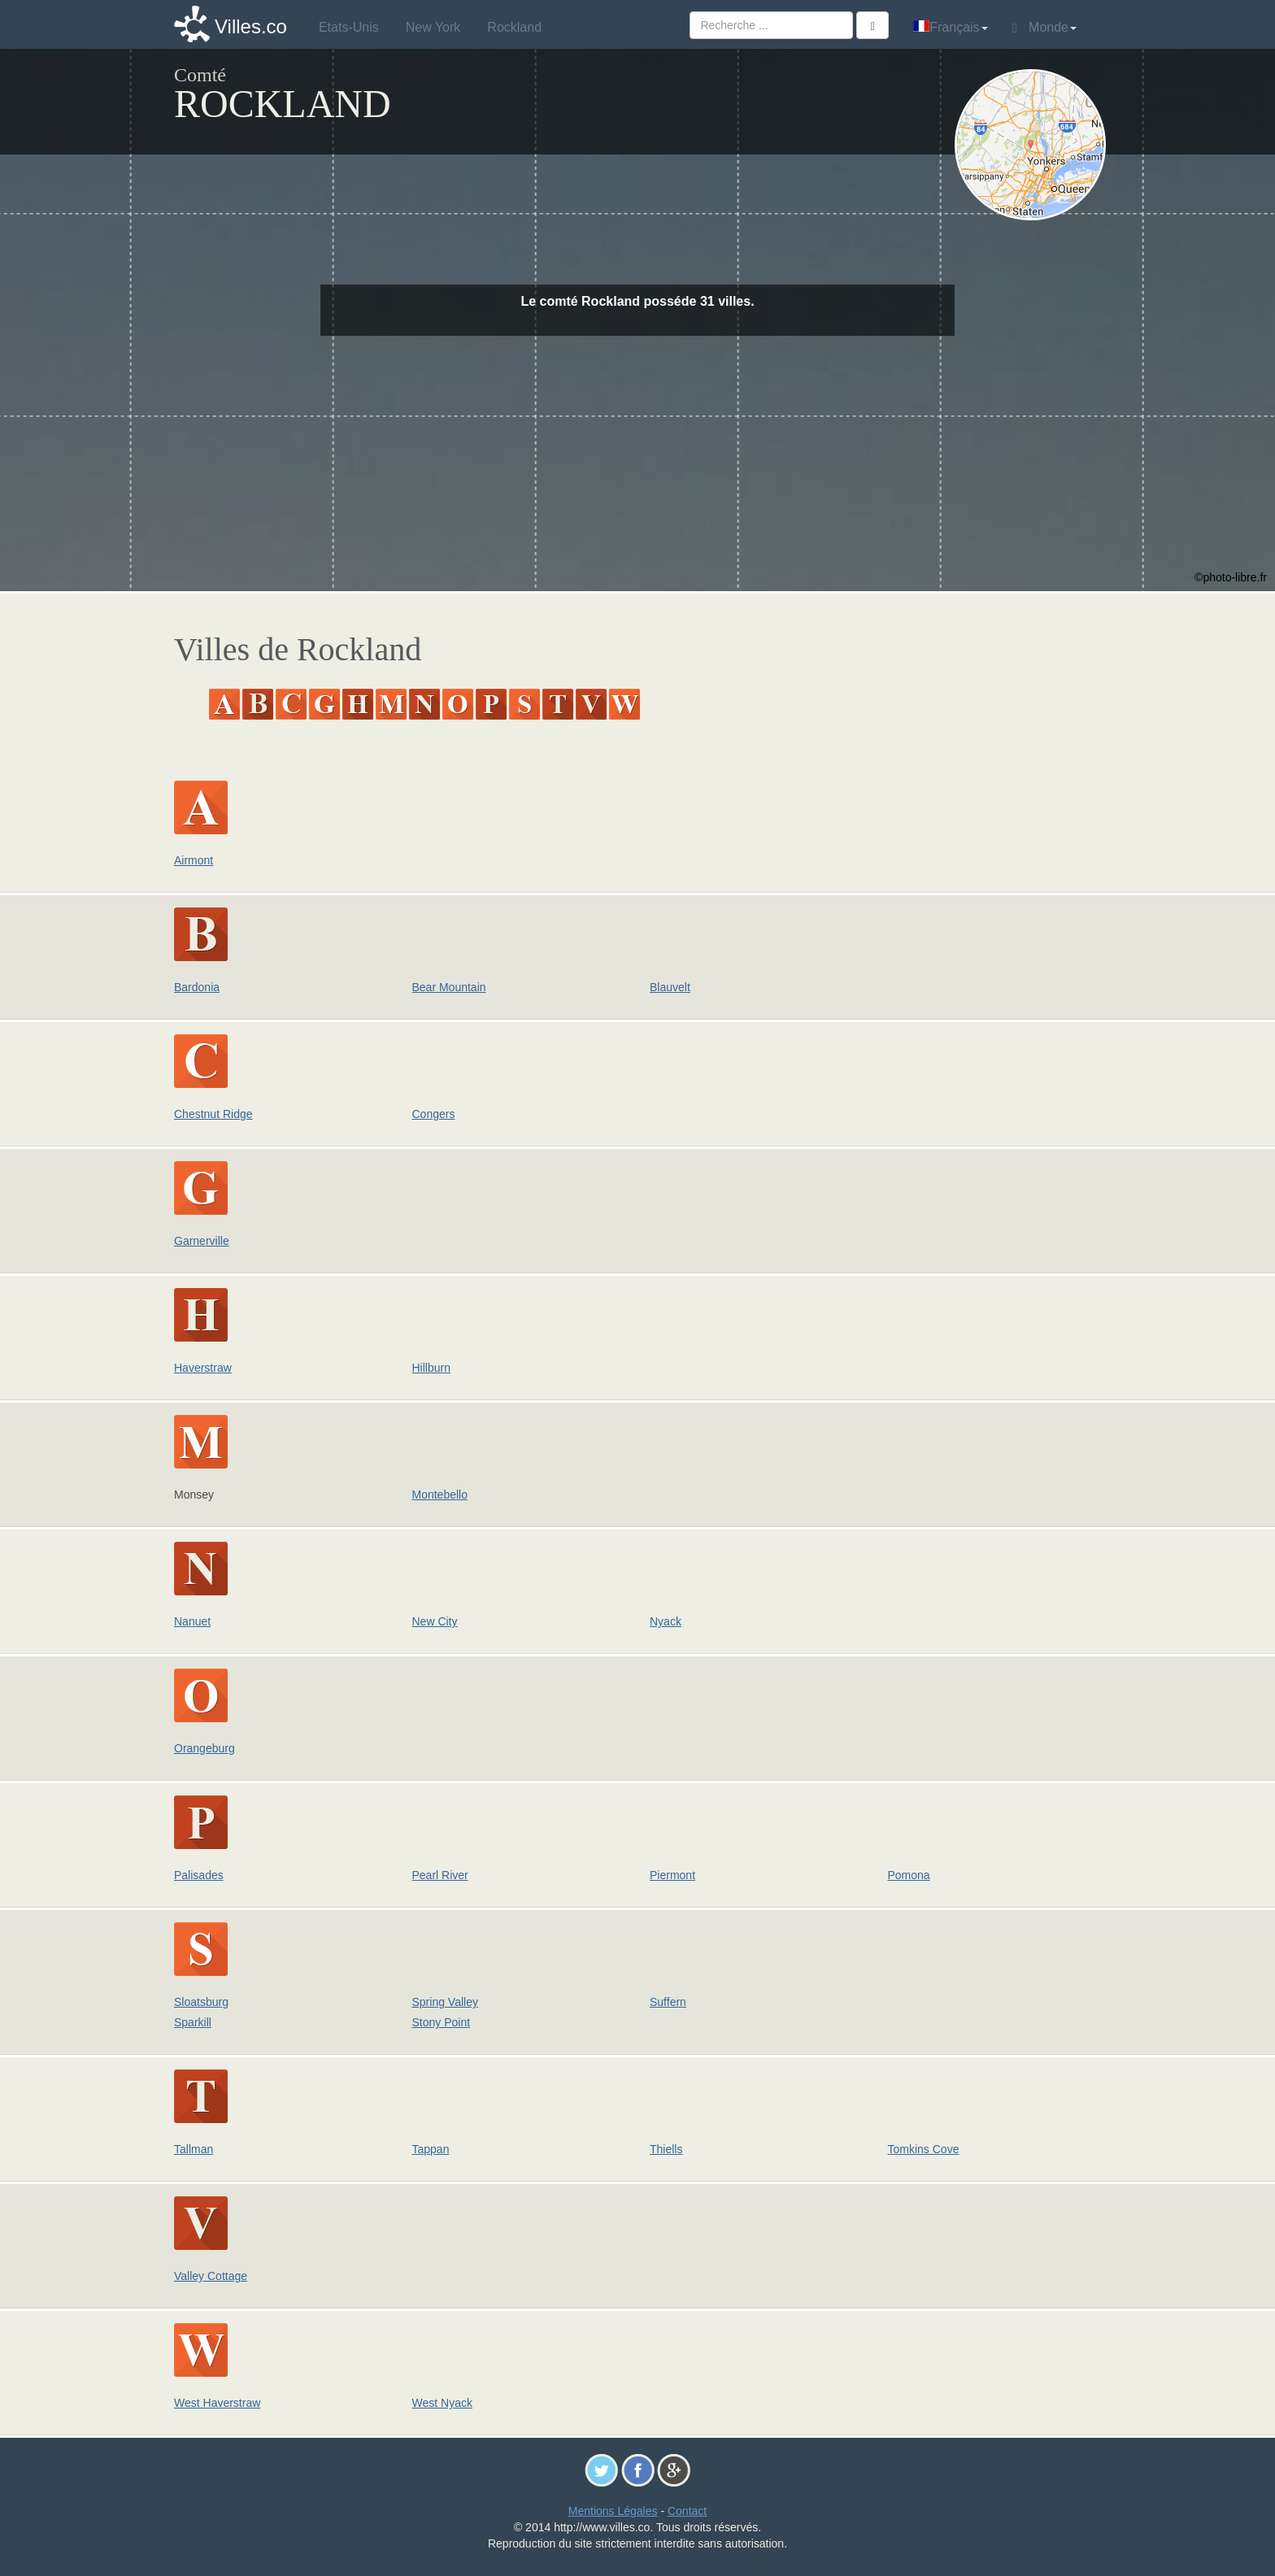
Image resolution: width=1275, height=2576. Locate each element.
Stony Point (441, 2022)
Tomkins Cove (924, 2149)
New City (435, 1621)
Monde (1044, 27)
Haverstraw (203, 1367)
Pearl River (440, 1875)
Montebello (440, 1494)
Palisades (199, 1875)
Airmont (193, 860)
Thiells (666, 2149)
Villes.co (251, 26)
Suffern (668, 2001)
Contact (687, 2510)
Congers (433, 1113)
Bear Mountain (449, 987)
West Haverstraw (217, 2402)
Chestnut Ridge (213, 1113)
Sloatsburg (201, 2001)
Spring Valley (445, 2001)
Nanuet (192, 1621)
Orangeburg (204, 1748)
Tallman (193, 2149)
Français (950, 27)
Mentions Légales (613, 2510)
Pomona (909, 1875)
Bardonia (197, 987)
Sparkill (192, 2022)
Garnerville (201, 1240)
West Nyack (442, 2402)
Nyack (665, 1621)
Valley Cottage (210, 2275)
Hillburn (431, 1367)
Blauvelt (670, 987)
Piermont (672, 1875)
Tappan (431, 2149)
